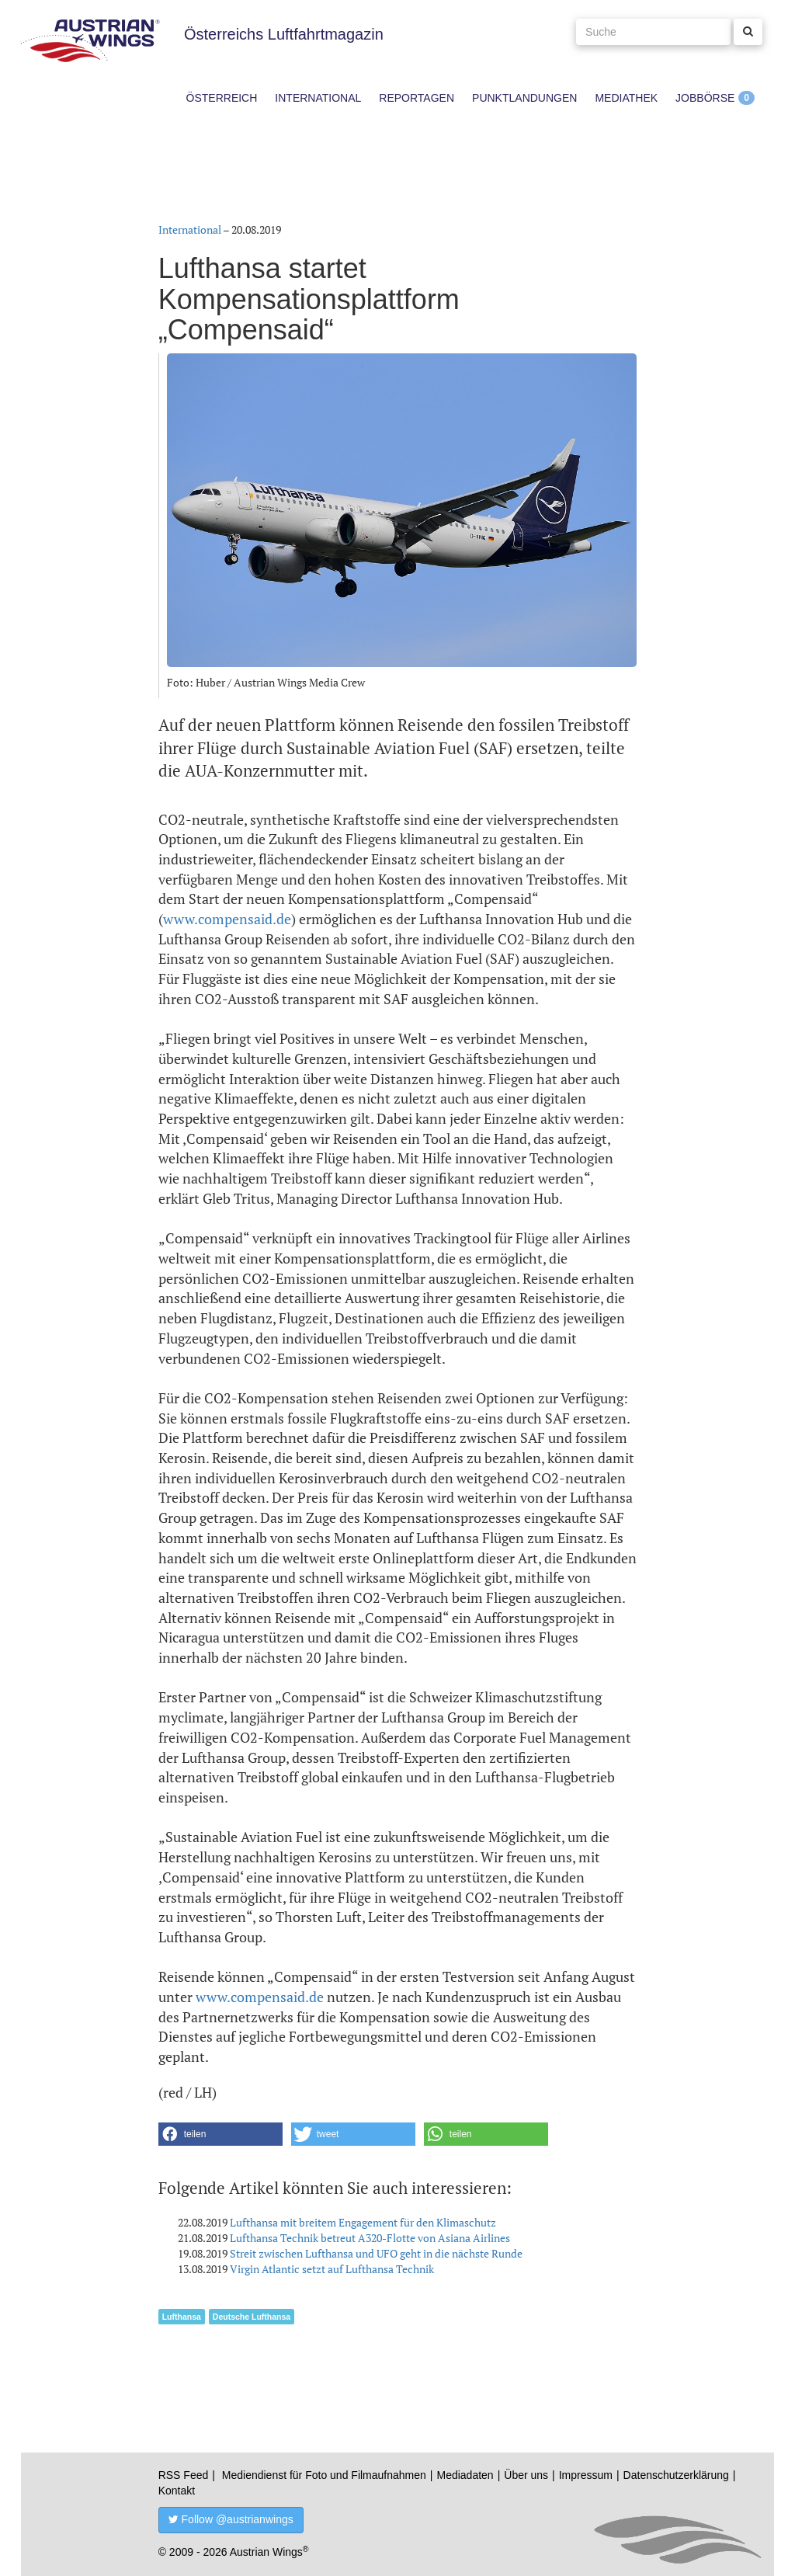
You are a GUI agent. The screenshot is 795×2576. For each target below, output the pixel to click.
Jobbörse (704, 98)
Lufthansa (181, 2316)
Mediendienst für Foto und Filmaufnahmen (324, 2475)
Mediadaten (464, 2475)
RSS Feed (183, 2475)
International (318, 98)
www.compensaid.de (227, 918)
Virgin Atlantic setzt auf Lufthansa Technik (332, 2268)
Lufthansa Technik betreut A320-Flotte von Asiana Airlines (370, 2237)
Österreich (222, 98)
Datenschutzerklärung (676, 2475)
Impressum (586, 2475)
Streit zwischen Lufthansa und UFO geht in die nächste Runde (376, 2253)
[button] (220, 2134)
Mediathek (626, 98)
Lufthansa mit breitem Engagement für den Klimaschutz (363, 2222)
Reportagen (416, 98)
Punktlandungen (524, 98)
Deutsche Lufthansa (251, 2316)
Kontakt (176, 2490)
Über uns (526, 2475)
